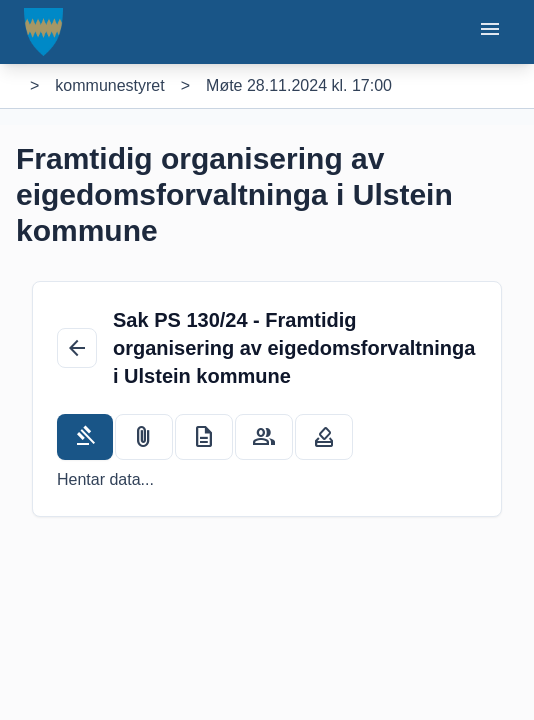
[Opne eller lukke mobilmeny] (490, 32)
